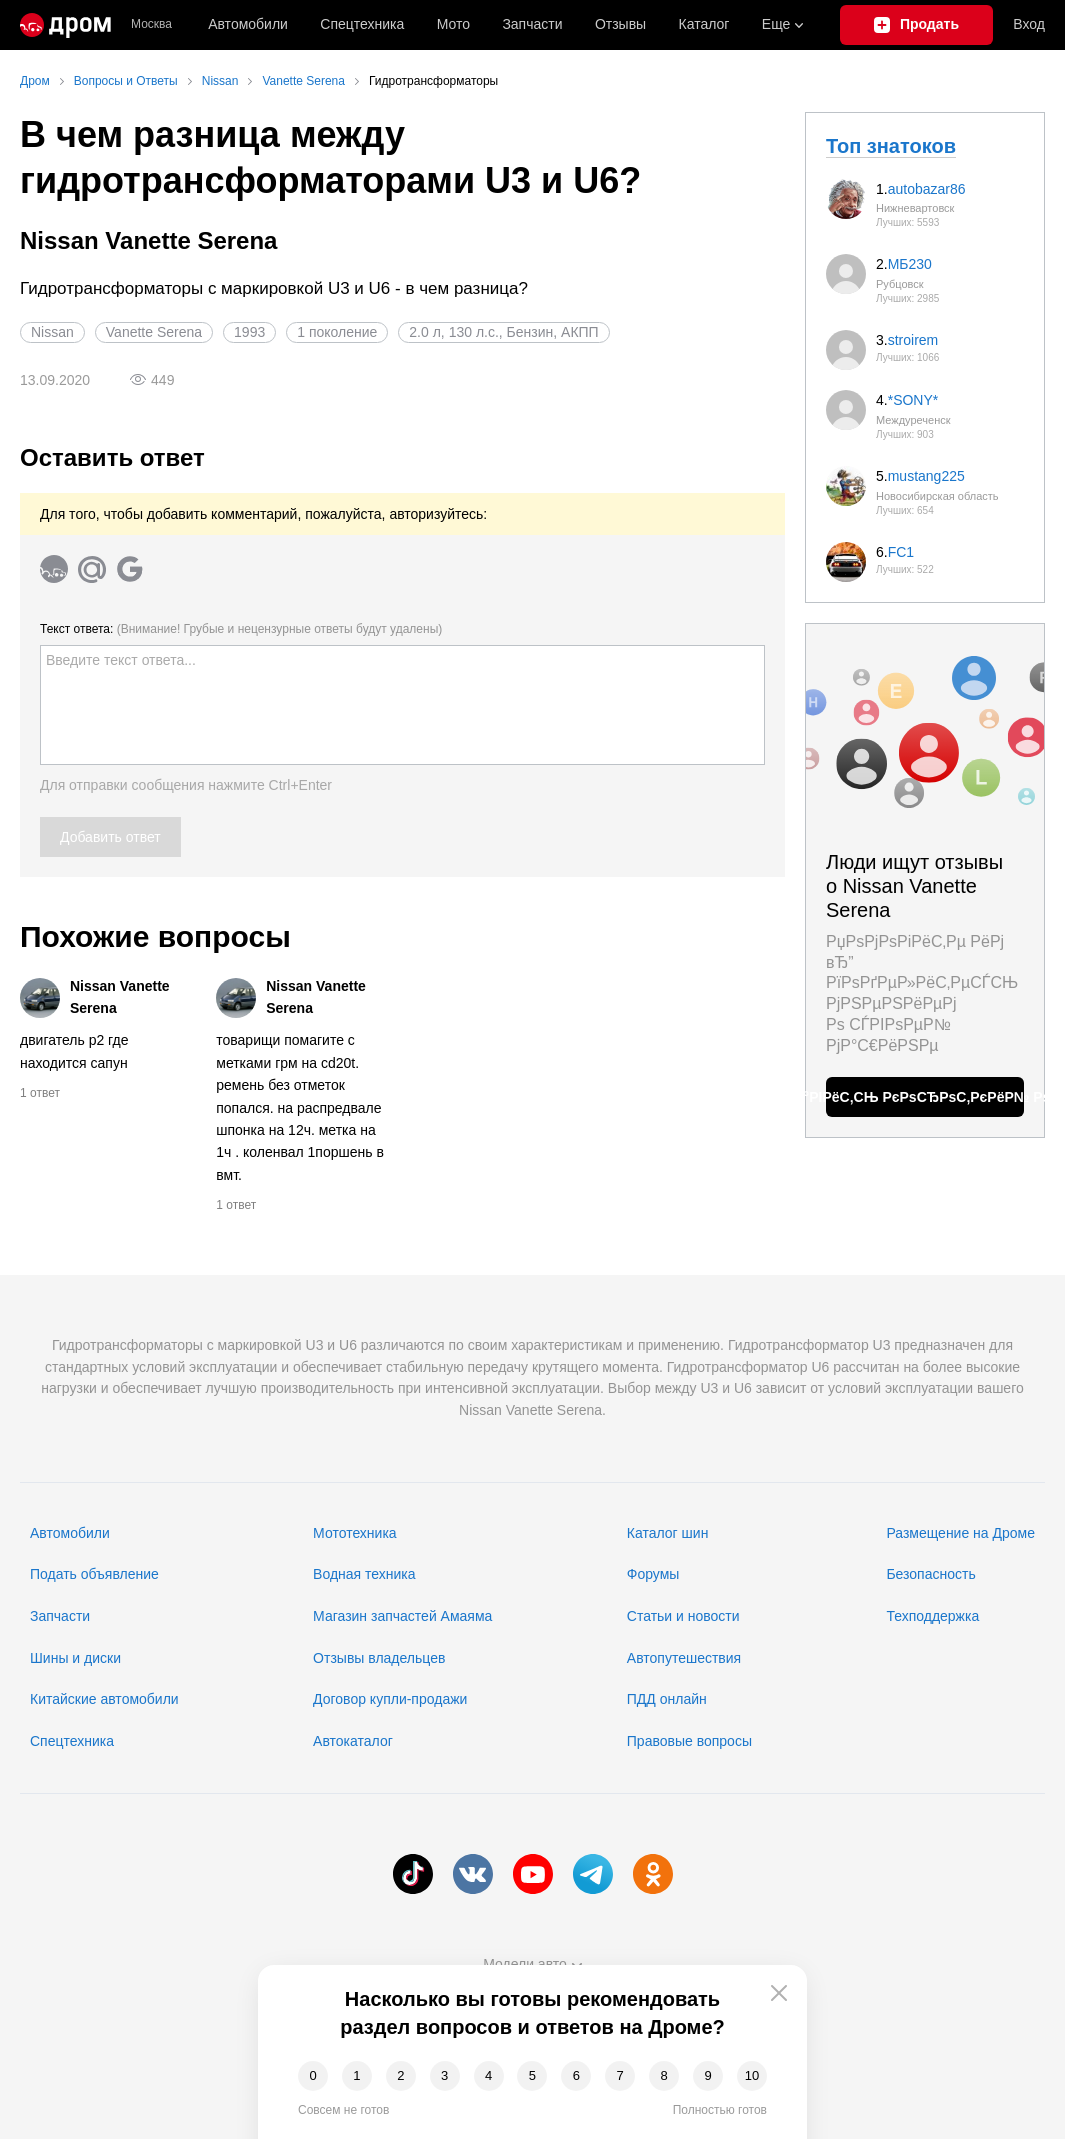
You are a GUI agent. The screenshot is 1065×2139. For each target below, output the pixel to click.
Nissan (52, 332)
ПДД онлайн (667, 1699)
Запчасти (532, 24)
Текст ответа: (241, 629)
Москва (151, 24)
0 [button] (312, 2075)
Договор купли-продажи (390, 1699)
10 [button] (752, 2075)
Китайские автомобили (104, 1699)
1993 (249, 332)
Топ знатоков (891, 146)
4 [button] (488, 2075)
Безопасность (930, 1574)
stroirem (913, 340)
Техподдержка (932, 1616)
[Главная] (65, 25)
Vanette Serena (154, 332)
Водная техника (364, 1574)
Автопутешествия (684, 1658)
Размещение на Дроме (960, 1533)
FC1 (901, 552)
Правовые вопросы (689, 1741)
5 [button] (532, 2075)
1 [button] (356, 2075)
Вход (1029, 24)
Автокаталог (353, 1741)
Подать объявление (94, 1574)
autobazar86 (927, 189)
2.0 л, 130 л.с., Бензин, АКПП (503, 332)
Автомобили (248, 24)
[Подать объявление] (917, 25)
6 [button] (576, 2075)
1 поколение (337, 332)
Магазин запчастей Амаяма (402, 1616)
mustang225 (926, 476)
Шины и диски (75, 1658)
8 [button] (664, 2075)
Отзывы (620, 24)
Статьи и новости (683, 1616)
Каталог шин (668, 1533)
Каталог (704, 24)
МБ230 (910, 264)
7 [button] (620, 2075)
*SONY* (913, 400)
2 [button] (400, 2075)
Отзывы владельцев (379, 1658)
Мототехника (355, 1533)
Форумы (653, 1574)
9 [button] (707, 2075)
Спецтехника (72, 1741)
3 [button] (444, 2075)
